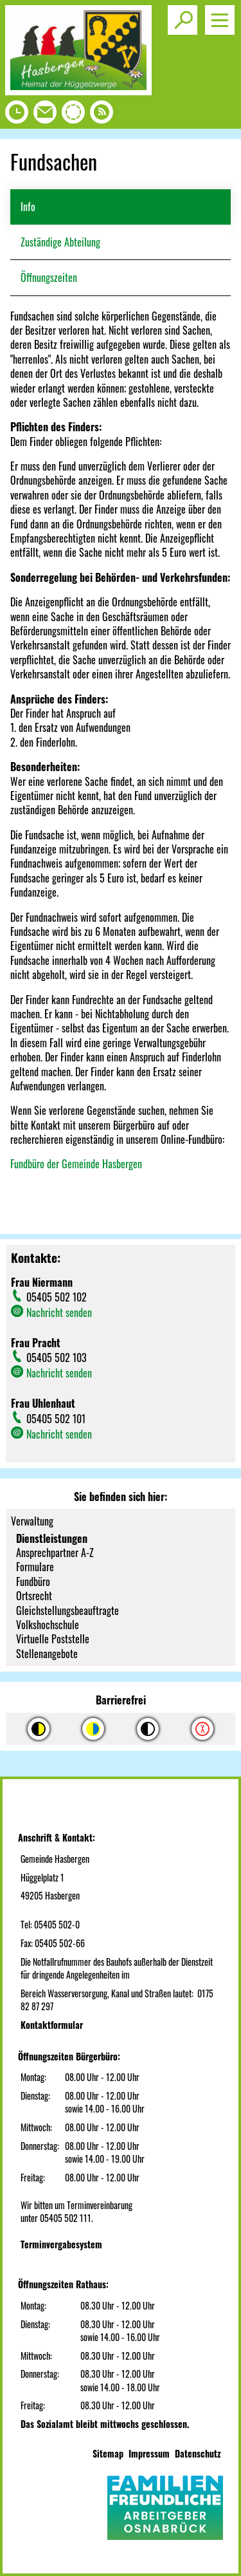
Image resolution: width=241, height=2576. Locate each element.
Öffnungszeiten (49, 277)
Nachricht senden (59, 1312)
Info (28, 206)
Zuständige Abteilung (60, 242)
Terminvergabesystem (61, 2244)
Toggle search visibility (184, 15)
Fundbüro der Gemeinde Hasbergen (76, 1163)
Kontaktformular (52, 2024)
